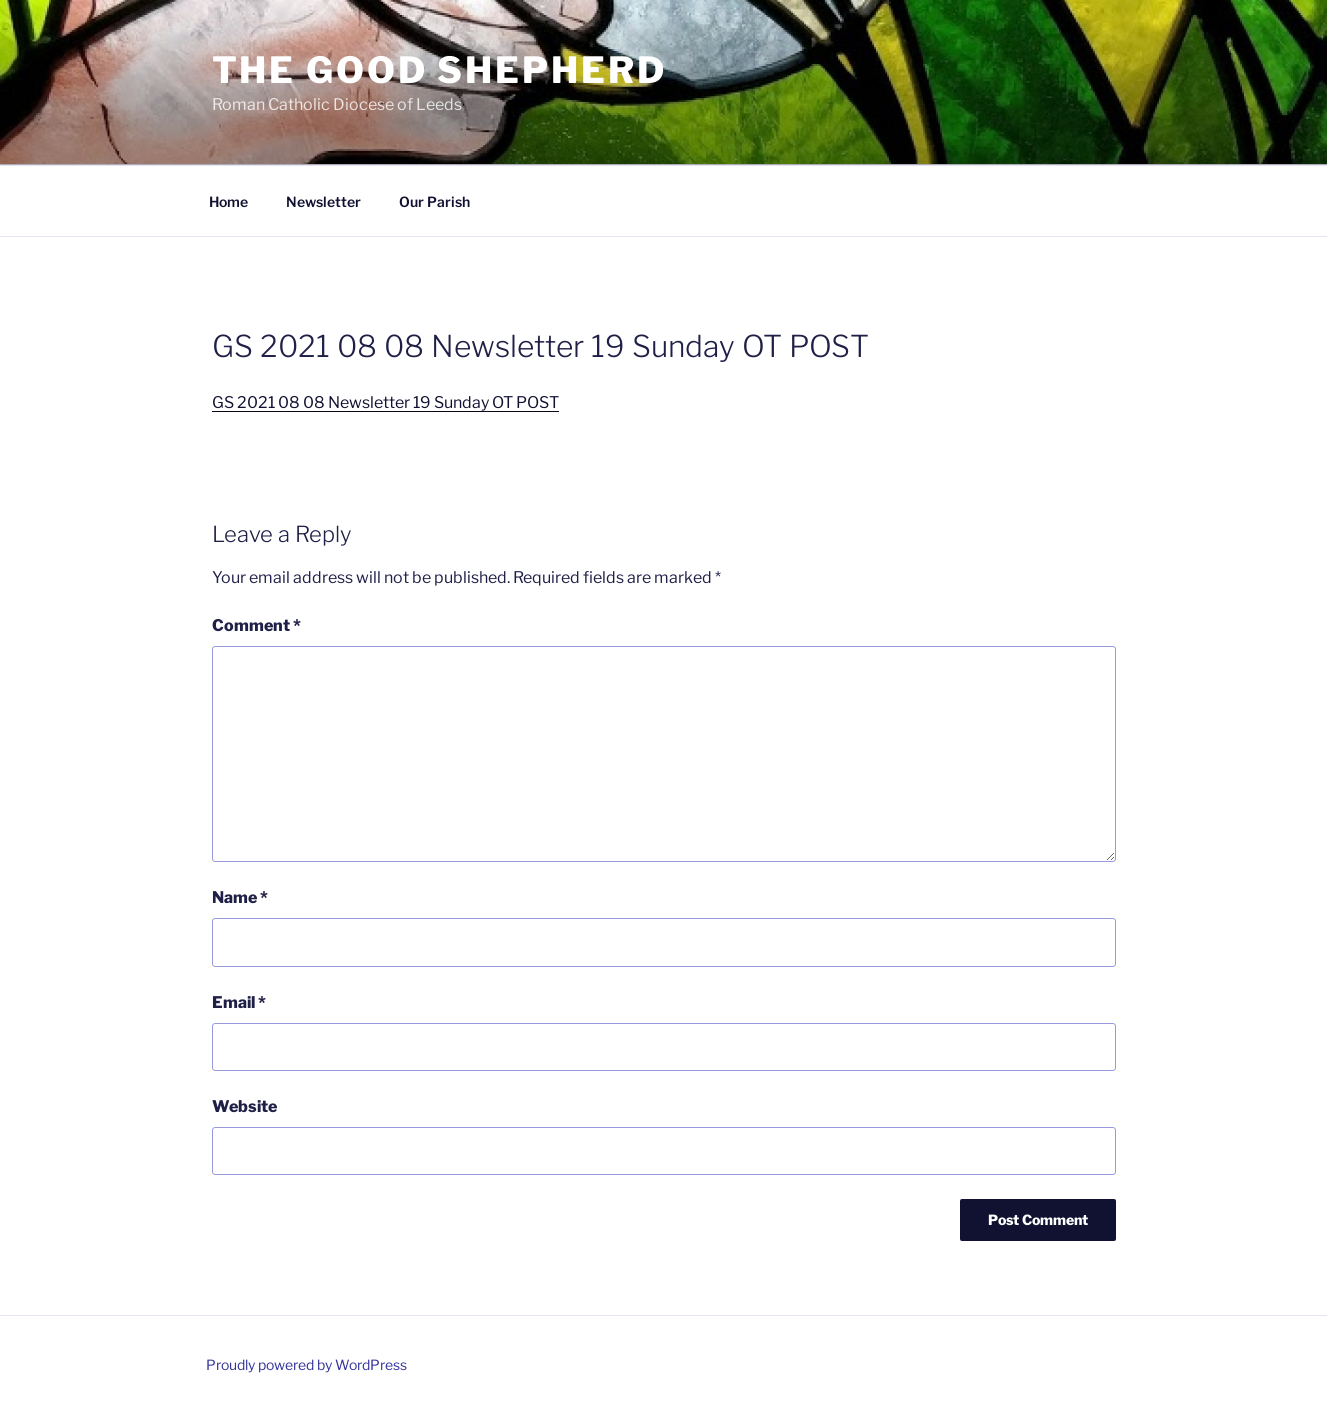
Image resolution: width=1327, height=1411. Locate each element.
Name (240, 897)
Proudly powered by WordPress (306, 1364)
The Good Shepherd (439, 70)
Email (239, 1002)
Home (228, 201)
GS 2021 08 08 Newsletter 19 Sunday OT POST (385, 402)
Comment (256, 625)
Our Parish (434, 201)
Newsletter (323, 201)
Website (244, 1106)
